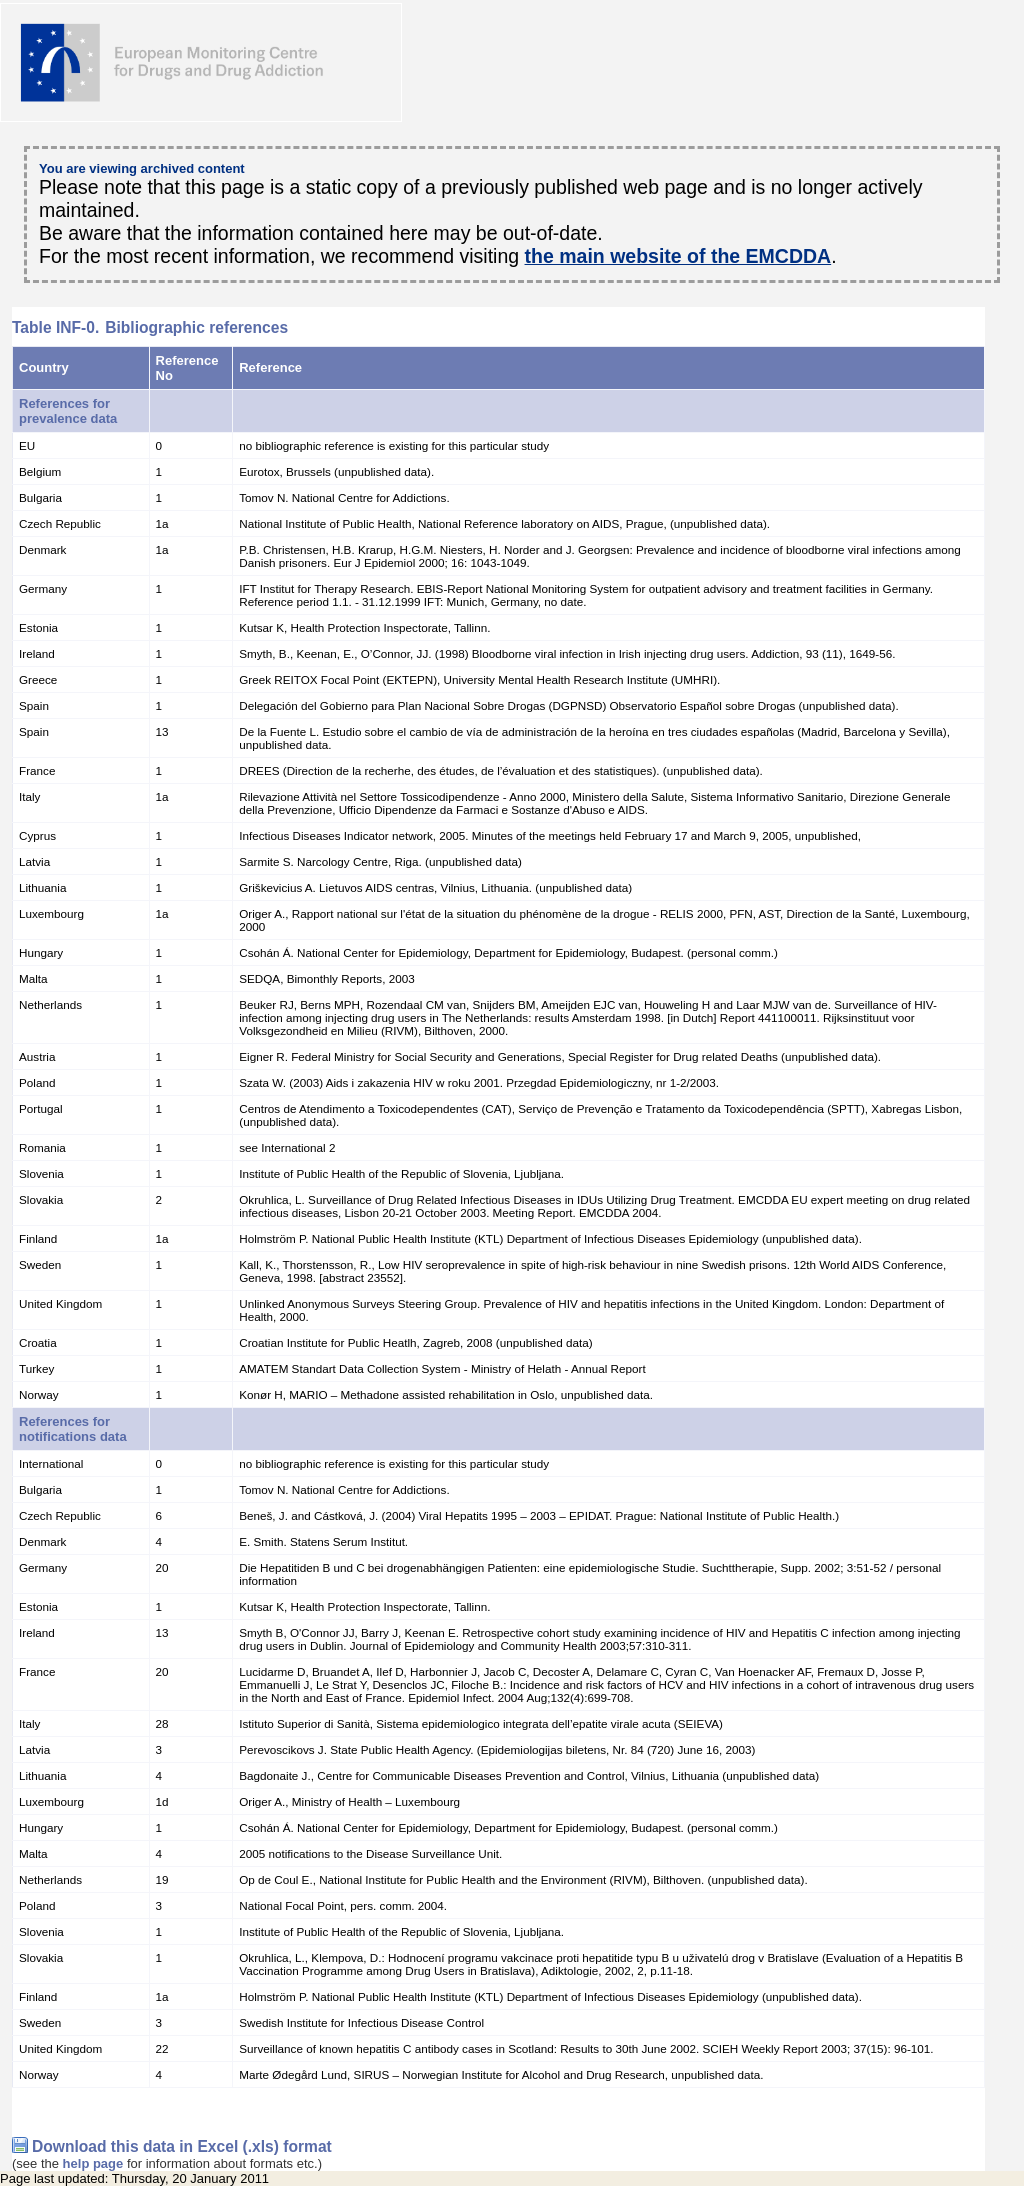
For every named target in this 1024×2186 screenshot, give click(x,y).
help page (93, 2163)
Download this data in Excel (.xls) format (182, 2146)
